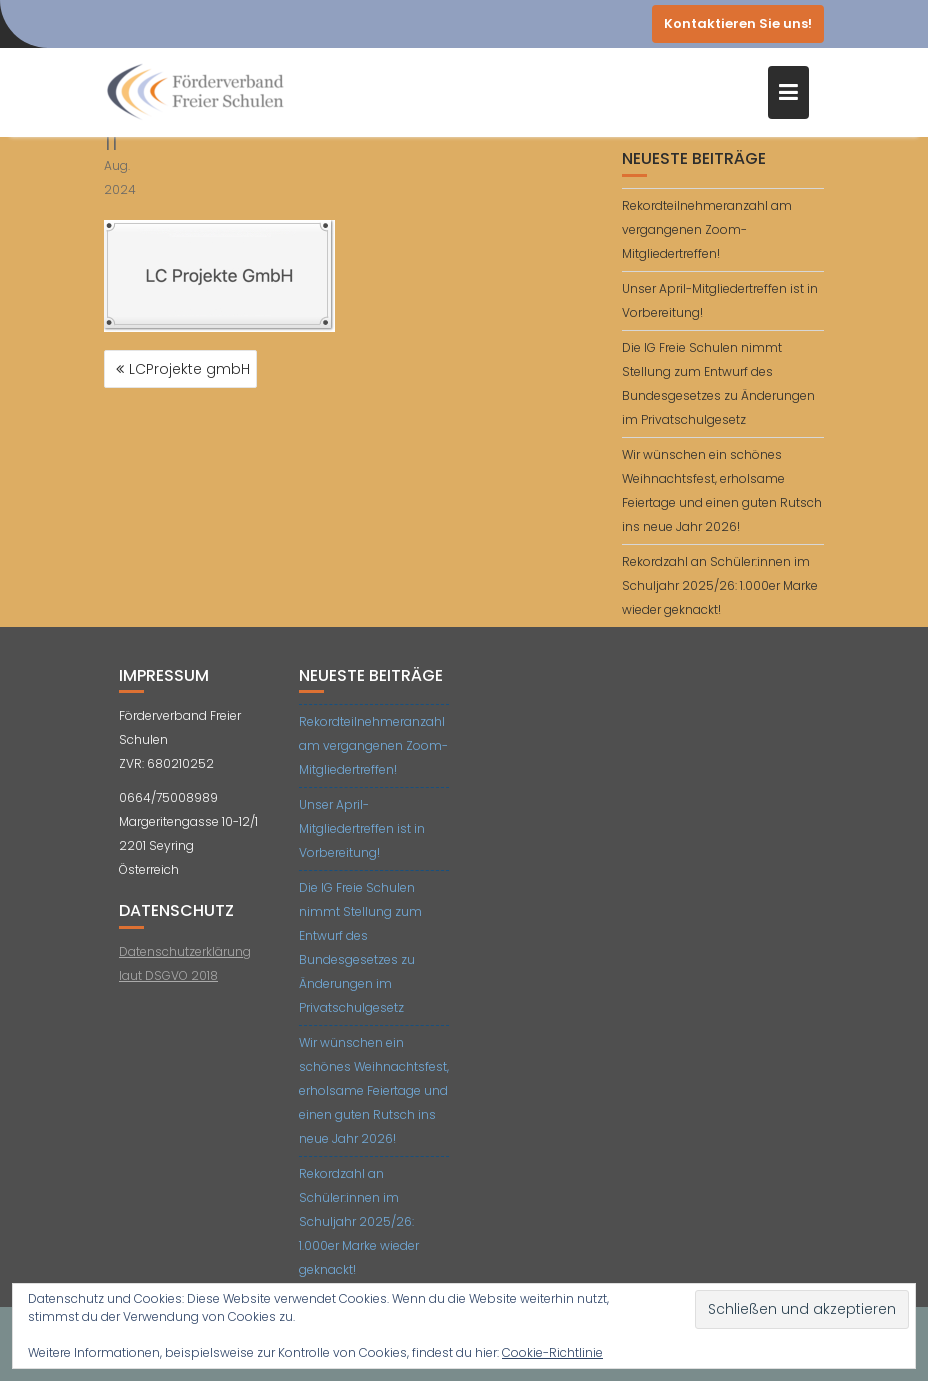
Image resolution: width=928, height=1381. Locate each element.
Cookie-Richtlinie (552, 1352)
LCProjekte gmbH (189, 369)
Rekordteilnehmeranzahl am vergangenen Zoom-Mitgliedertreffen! (707, 229)
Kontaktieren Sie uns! (738, 23)
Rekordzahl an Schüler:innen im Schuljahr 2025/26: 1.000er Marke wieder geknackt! (720, 585)
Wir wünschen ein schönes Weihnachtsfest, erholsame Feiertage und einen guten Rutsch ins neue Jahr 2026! (374, 1090)
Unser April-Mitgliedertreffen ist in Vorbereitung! (362, 828)
